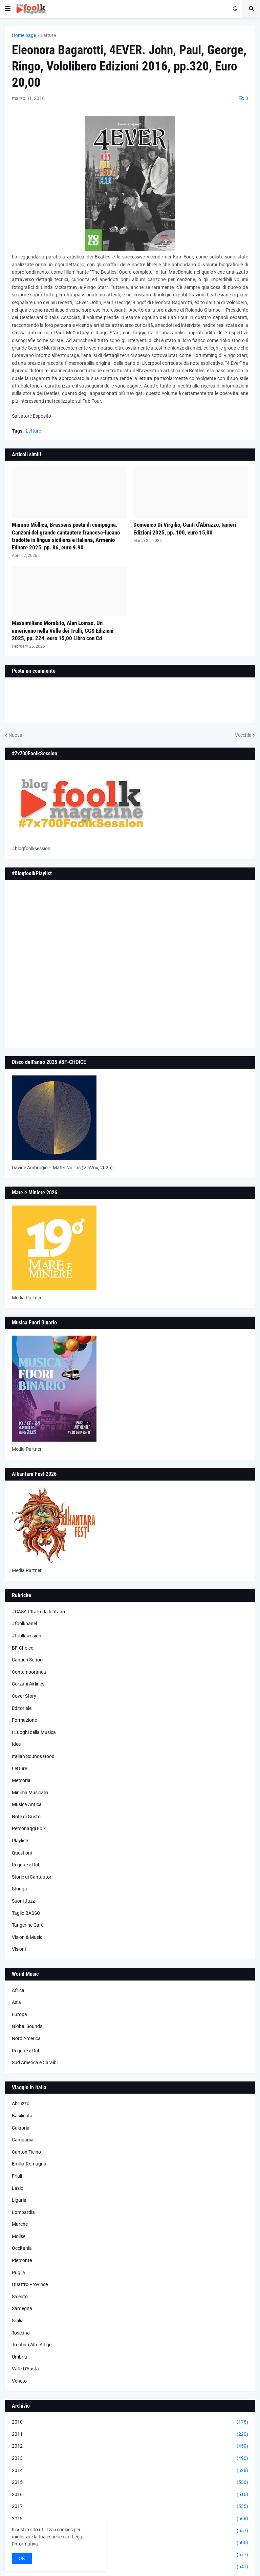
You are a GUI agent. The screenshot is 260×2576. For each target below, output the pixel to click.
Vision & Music (27, 1937)
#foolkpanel (24, 1623)
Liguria (19, 2200)
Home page (24, 35)
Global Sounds (27, 2026)
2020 (130, 2542)
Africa (18, 1990)
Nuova (15, 735)
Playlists (20, 1840)
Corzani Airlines (28, 1684)
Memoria (21, 1780)
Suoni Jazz (23, 1901)
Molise (18, 2236)
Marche (20, 2224)
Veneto (19, 2381)
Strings (19, 1888)
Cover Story (24, 1696)
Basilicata (22, 2115)
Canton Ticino (26, 2152)
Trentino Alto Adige (31, 2344)
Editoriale (21, 1708)
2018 (130, 2518)
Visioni (19, 1949)
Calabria (20, 2128)
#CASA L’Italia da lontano (38, 1611)
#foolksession (26, 1635)
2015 (130, 2482)
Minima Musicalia (30, 1792)
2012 (130, 2446)
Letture (48, 35)
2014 (130, 2470)
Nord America (26, 2038)
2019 (130, 2531)
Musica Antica (27, 1804)
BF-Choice (22, 1648)
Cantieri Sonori (27, 1659)
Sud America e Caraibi (35, 2062)
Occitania (22, 2248)
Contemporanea (29, 1672)
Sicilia (18, 2320)
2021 (130, 2555)
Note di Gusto (26, 1816)
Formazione (24, 1720)
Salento (20, 2296)
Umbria (19, 2357)
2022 (130, 2566)
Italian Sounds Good (33, 1756)
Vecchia (243, 735)
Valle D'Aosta (25, 2368)
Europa (19, 2014)
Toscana (21, 2333)
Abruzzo (20, 2103)
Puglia (18, 2272)
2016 (130, 2494)
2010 (130, 2422)
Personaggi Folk (29, 1828)
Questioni (22, 1853)
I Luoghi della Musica (34, 1732)
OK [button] (22, 2558)
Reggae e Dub (26, 1864)
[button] (8, 9)
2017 (130, 2506)
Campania (23, 2139)
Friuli (17, 2176)
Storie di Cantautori (32, 1877)
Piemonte (22, 2260)
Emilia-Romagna (29, 2163)
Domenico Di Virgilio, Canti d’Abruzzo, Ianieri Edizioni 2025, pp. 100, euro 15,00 (184, 528)
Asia (16, 2002)
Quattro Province (30, 2284)
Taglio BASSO (26, 1913)
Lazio (17, 2188)
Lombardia (23, 2212)
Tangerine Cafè (27, 1925)
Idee (16, 1744)
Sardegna (22, 2308)
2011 (130, 2434)
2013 (130, 2458)
